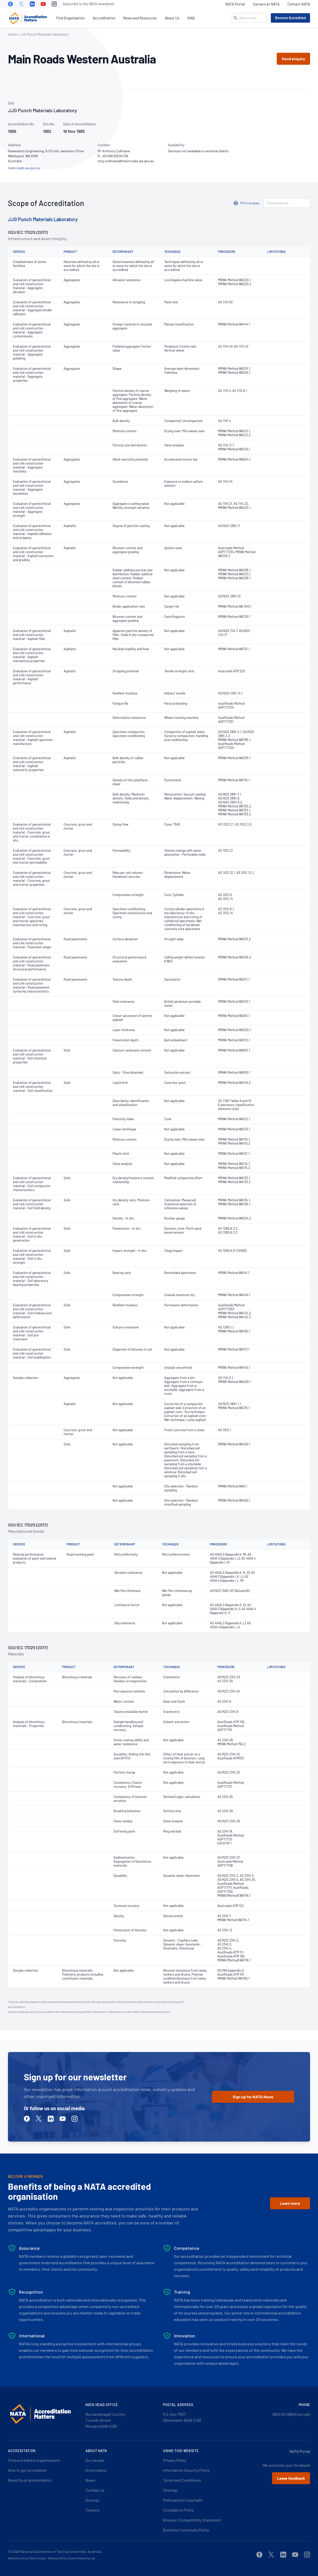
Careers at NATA (266, 4)
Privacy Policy (174, 2460)
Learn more (290, 2203)
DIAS (191, 18)
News (90, 2480)
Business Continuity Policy (186, 2529)
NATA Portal (235, 4)
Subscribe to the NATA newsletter (89, 4)
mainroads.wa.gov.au (24, 168)
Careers (92, 2510)
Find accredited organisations (34, 2460)
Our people (95, 2460)
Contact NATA (298, 4)
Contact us (94, 2490)
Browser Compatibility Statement (192, 2520)
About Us (172, 18)
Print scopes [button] (249, 203)
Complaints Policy (178, 2510)
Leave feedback (291, 2478)
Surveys (92, 2500)
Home (12, 34)
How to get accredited (27, 2470)
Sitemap (170, 2490)
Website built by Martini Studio (27, 2558)
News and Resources (140, 18)
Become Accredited (290, 18)
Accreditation (104, 18)
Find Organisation (70, 18)
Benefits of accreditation (30, 2480)
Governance (96, 2470)
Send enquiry (293, 58)
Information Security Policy (186, 2470)
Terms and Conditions (182, 2480)
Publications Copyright (182, 2500)
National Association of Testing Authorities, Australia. (61, 2551)
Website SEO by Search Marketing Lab (71, 2558)
